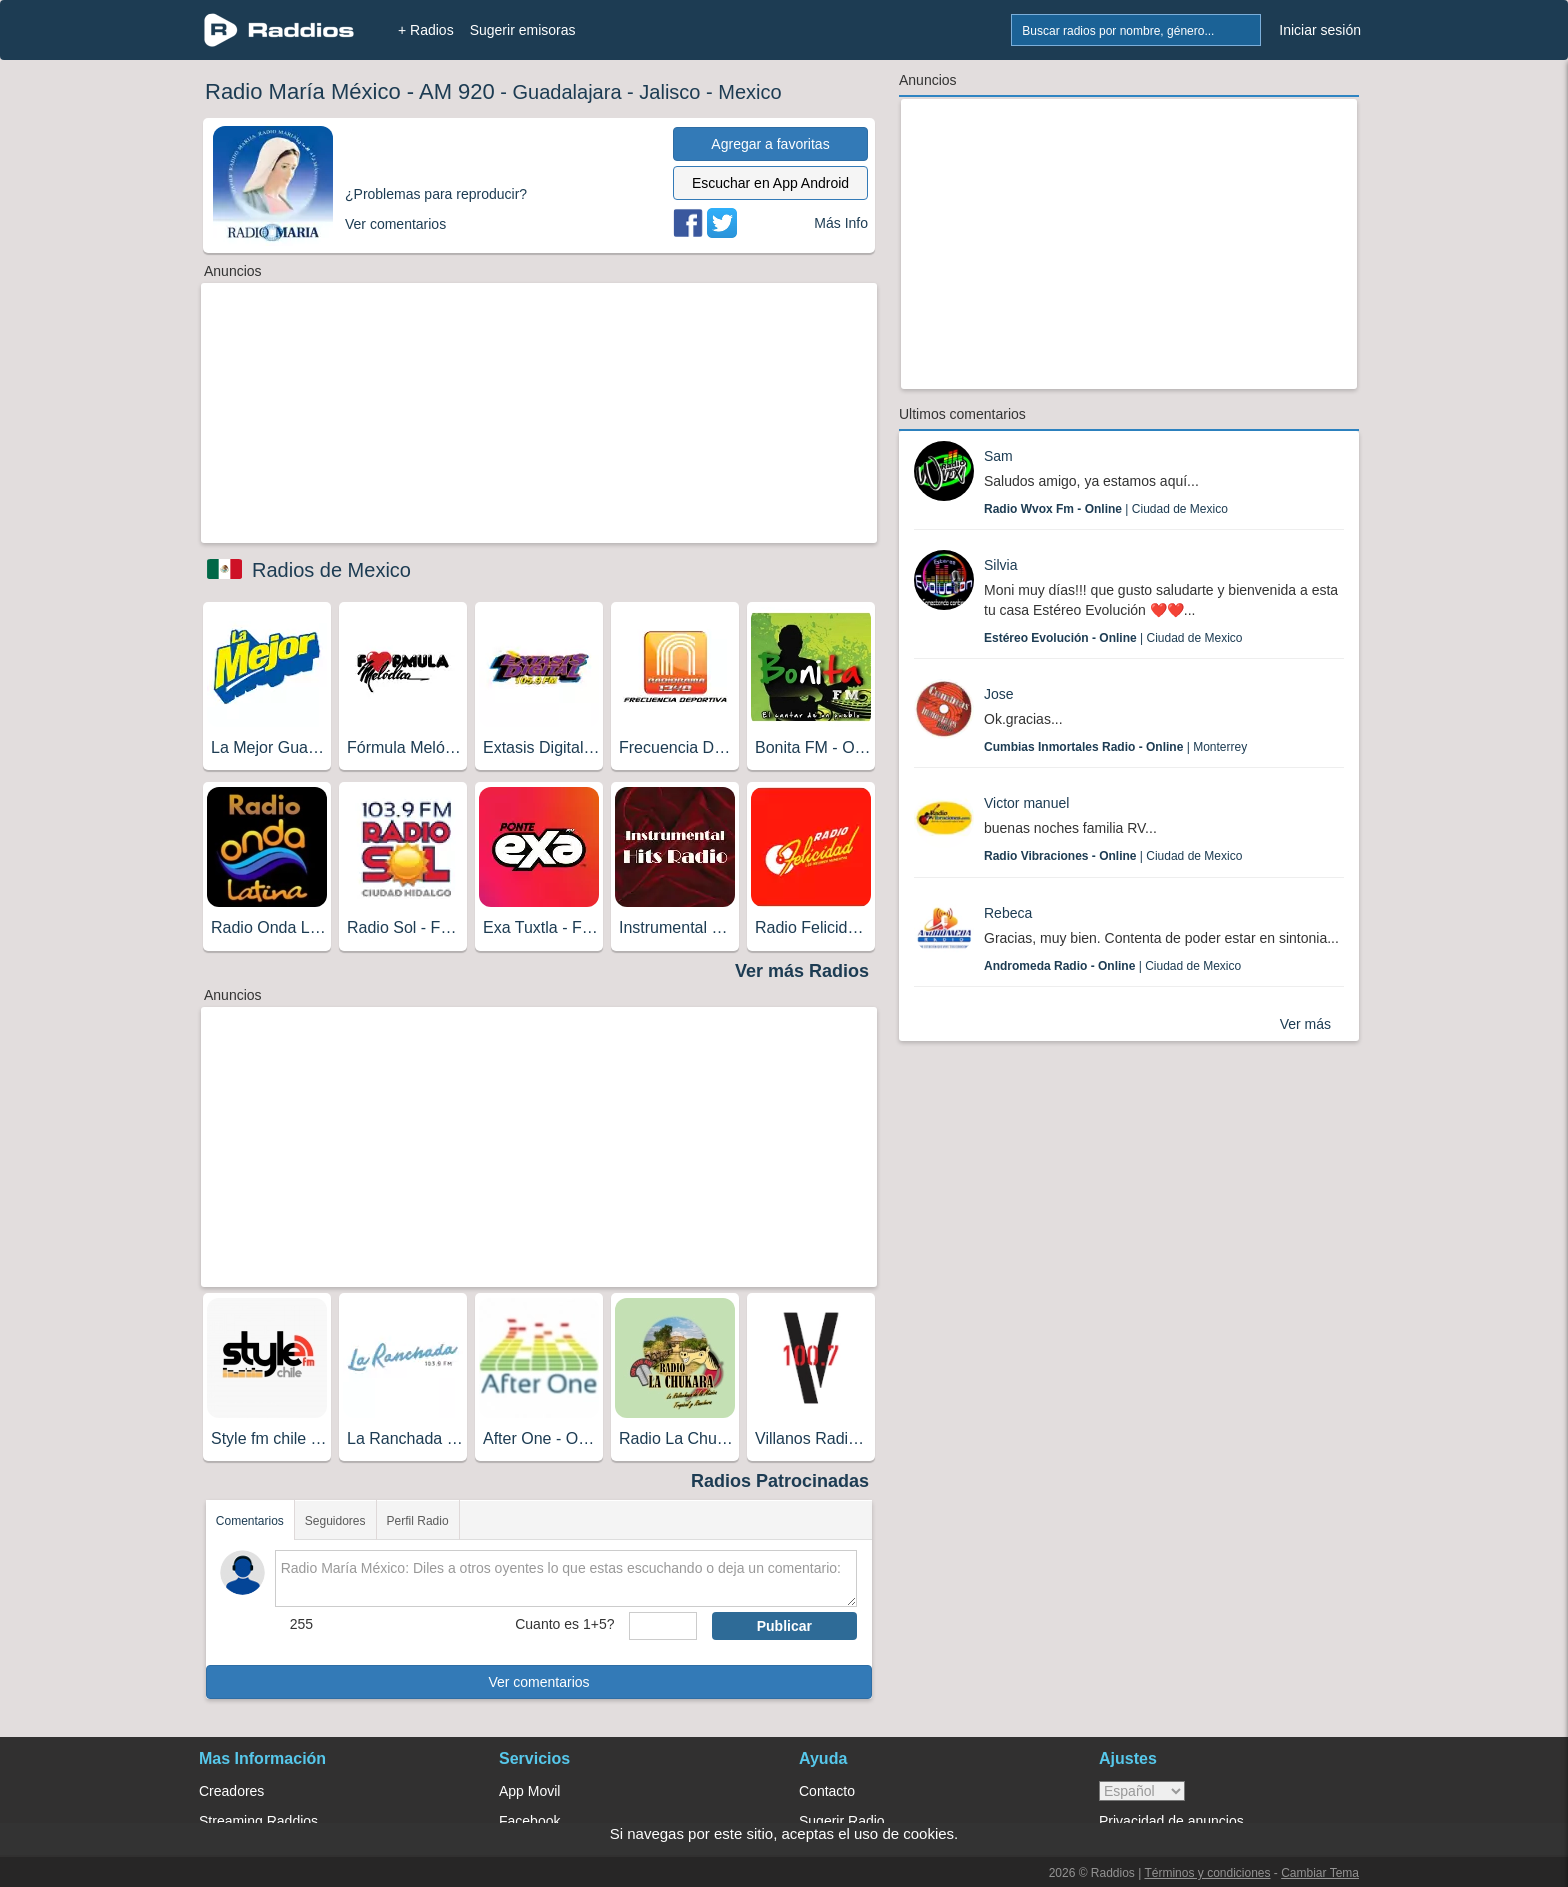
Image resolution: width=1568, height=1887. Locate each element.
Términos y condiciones (1207, 1873)
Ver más (1305, 1024)
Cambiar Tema (1320, 1873)
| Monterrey (1115, 747)
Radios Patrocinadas (780, 1481)
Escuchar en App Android (770, 183)
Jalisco (669, 92)
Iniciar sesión (1320, 30)
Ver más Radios (802, 971)
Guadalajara (567, 92)
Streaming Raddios (258, 1821)
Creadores (231, 1791)
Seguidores (335, 1521)
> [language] (1142, 1791)
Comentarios (250, 1521)
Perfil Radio (418, 1521)
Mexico (749, 92)
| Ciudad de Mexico (1106, 509)
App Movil (529, 1791)
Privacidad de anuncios (1171, 1821)
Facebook (529, 1821)
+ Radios (426, 30)
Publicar (784, 1626)
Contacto (827, 1791)
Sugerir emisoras (523, 30)
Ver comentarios (538, 1682)
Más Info (841, 223)
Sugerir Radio (842, 1821)
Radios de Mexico (331, 570)
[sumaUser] (662, 1626)
